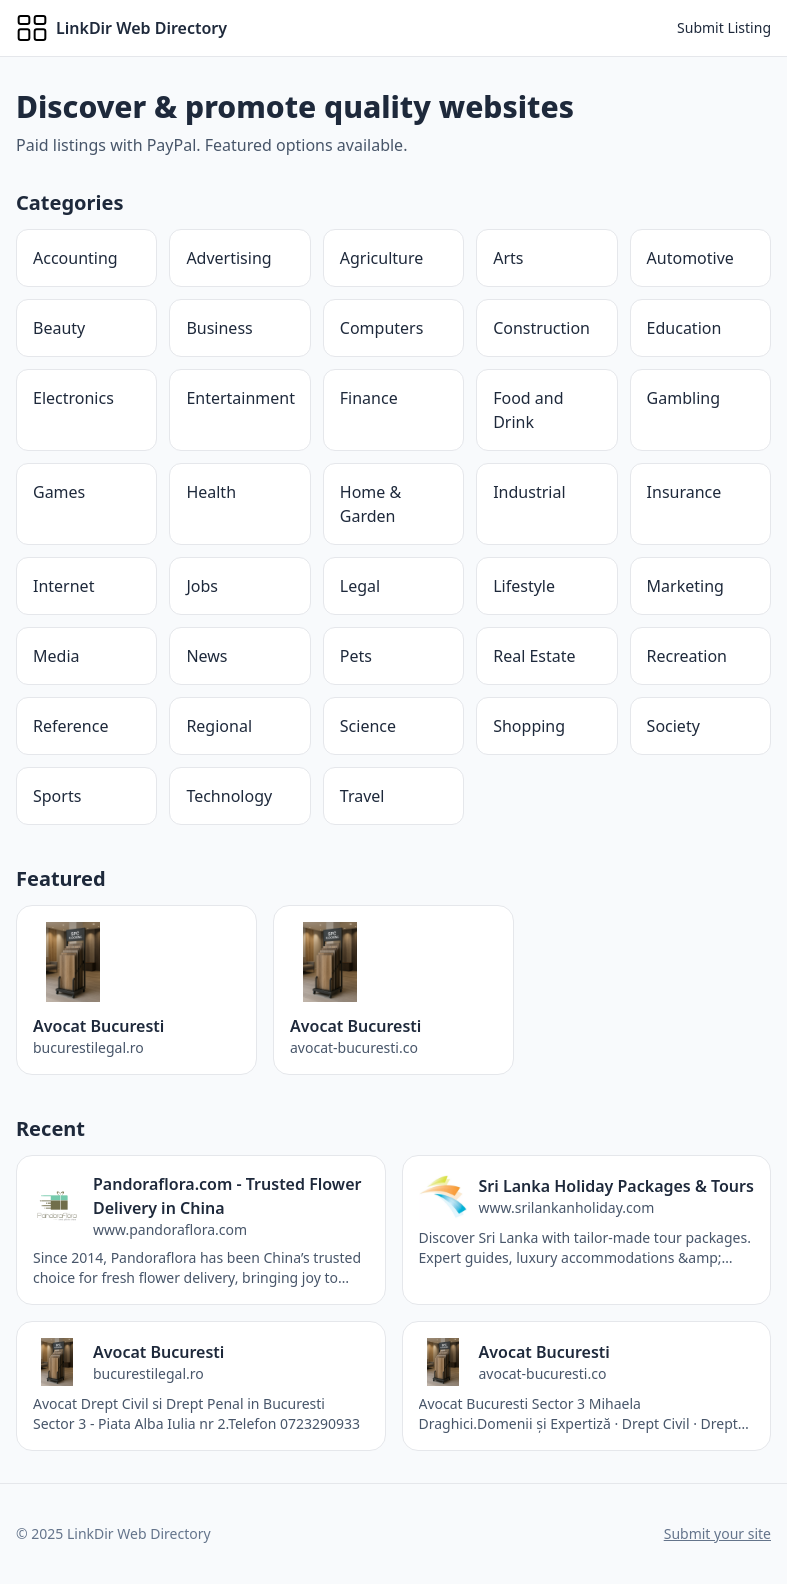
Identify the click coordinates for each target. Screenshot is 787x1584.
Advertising (228, 258)
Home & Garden (370, 504)
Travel (362, 796)
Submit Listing (724, 27)
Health (211, 492)
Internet (63, 586)
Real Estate (534, 656)
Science (368, 726)
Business (219, 328)
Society (673, 726)
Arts (508, 258)
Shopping (529, 726)
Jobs (202, 586)
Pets (356, 656)
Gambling (683, 398)
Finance (369, 398)
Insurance (684, 492)
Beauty (59, 328)
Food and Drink (528, 410)
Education (684, 328)
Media (56, 656)
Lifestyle (524, 586)
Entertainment (240, 398)
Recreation (687, 656)
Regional (219, 726)
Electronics (73, 398)
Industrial (529, 492)
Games (59, 492)
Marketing (685, 586)
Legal (360, 586)
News (206, 656)
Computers (382, 328)
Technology (229, 796)
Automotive (690, 258)
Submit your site (717, 1533)
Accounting (75, 258)
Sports (57, 796)
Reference (70, 726)
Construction (541, 328)
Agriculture (381, 258)
